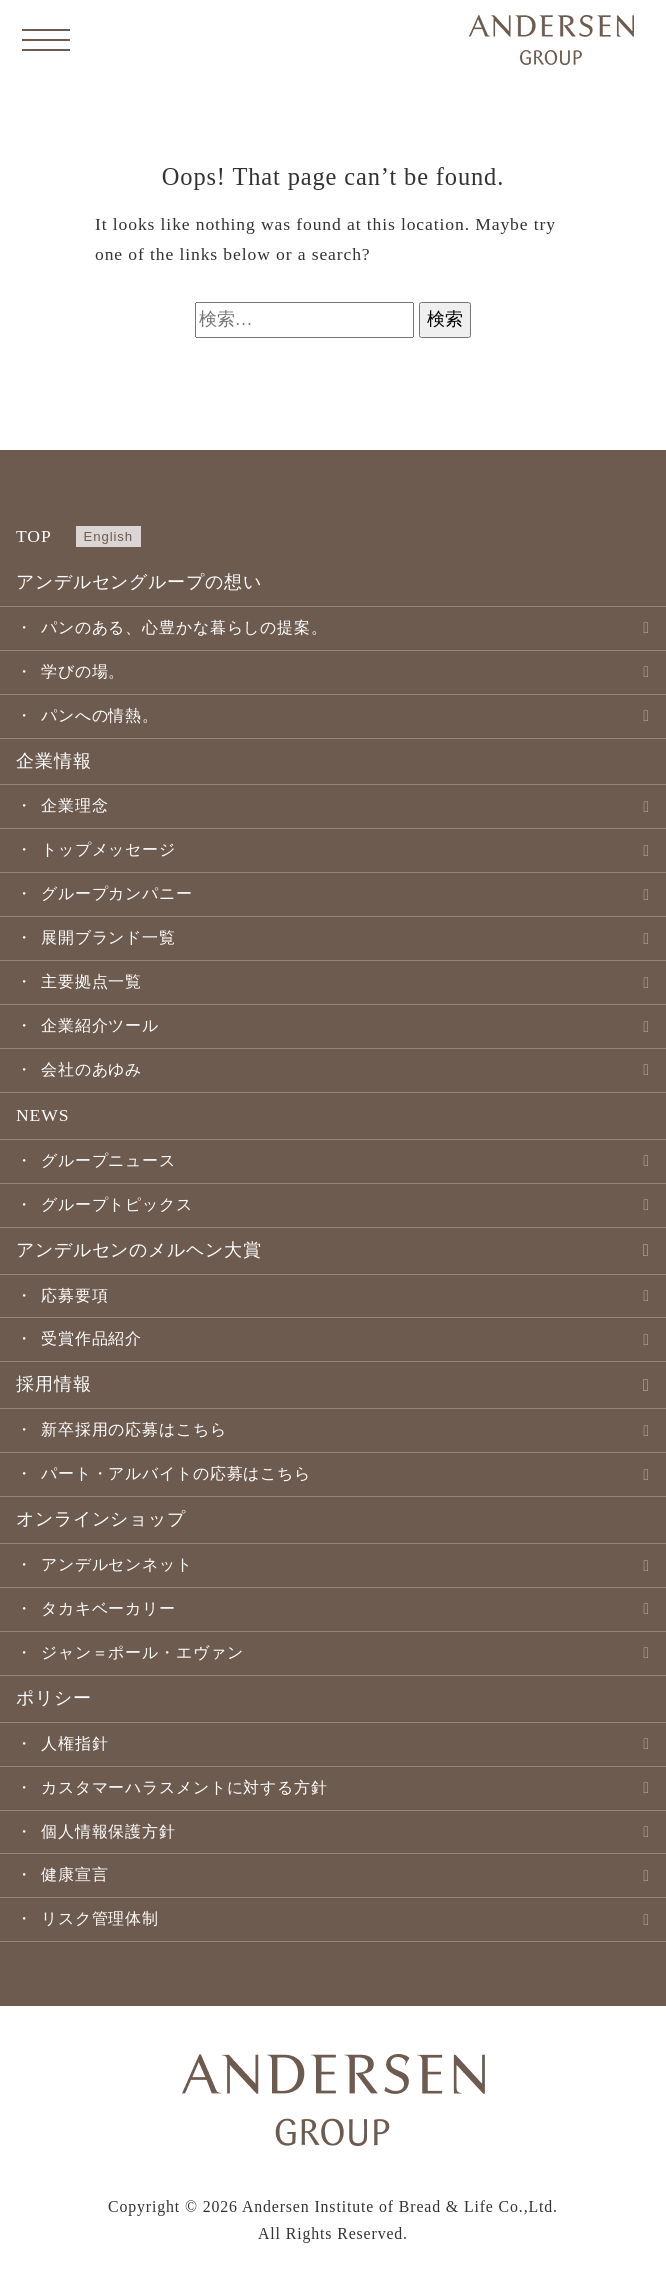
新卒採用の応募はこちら (134, 1429)
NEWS (42, 1115)
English (108, 536)
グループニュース (108, 1160)
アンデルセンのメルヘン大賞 (138, 1250)
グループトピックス (117, 1204)
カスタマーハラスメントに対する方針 (184, 1787)
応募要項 (75, 1295)
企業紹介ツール (100, 1025)
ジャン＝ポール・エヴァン (142, 1652)
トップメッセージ (108, 849)
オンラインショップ (101, 1519)
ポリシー (54, 1698)
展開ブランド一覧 (108, 937)
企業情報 (54, 761)
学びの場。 (83, 671)
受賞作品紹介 (91, 1338)
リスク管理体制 (100, 1918)
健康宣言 (75, 1874)
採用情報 (54, 1384)
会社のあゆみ (91, 1069)
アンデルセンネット (117, 1564)
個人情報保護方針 (108, 1831)
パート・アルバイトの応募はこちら (176, 1473)
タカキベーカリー (108, 1608)
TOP (34, 536)
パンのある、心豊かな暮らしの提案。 (184, 627)
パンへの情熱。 (100, 715)
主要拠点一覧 (91, 981)
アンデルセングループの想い (138, 582)
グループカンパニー (117, 893)
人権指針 (75, 1743)
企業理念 (75, 805)
